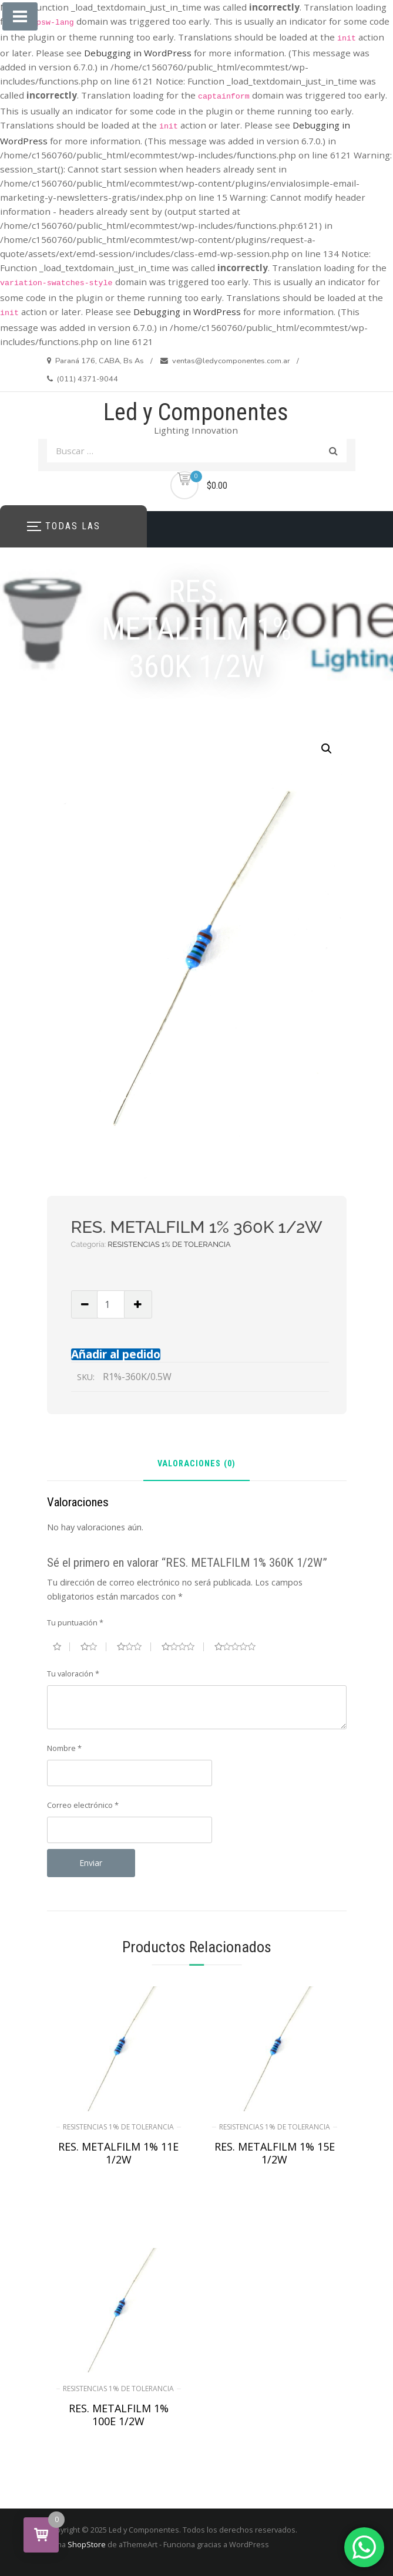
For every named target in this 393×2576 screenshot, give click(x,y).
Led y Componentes (195, 412)
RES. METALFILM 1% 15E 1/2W (274, 2153)
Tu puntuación (75, 1622)
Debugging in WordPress (138, 53)
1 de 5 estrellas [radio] (61, 1646)
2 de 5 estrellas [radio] (93, 1646)
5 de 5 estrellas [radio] (239, 1646)
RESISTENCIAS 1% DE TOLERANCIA (169, 1244)
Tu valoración (73, 1673)
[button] (326, 748)
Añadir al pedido (115, 1354)
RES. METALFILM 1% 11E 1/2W (118, 2153)
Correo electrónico (83, 1805)
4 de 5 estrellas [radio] (183, 1646)
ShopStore (87, 2544)
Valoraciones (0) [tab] (196, 1464)
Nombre (64, 1748)
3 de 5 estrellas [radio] (134, 1646)
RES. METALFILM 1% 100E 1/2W (119, 2415)
